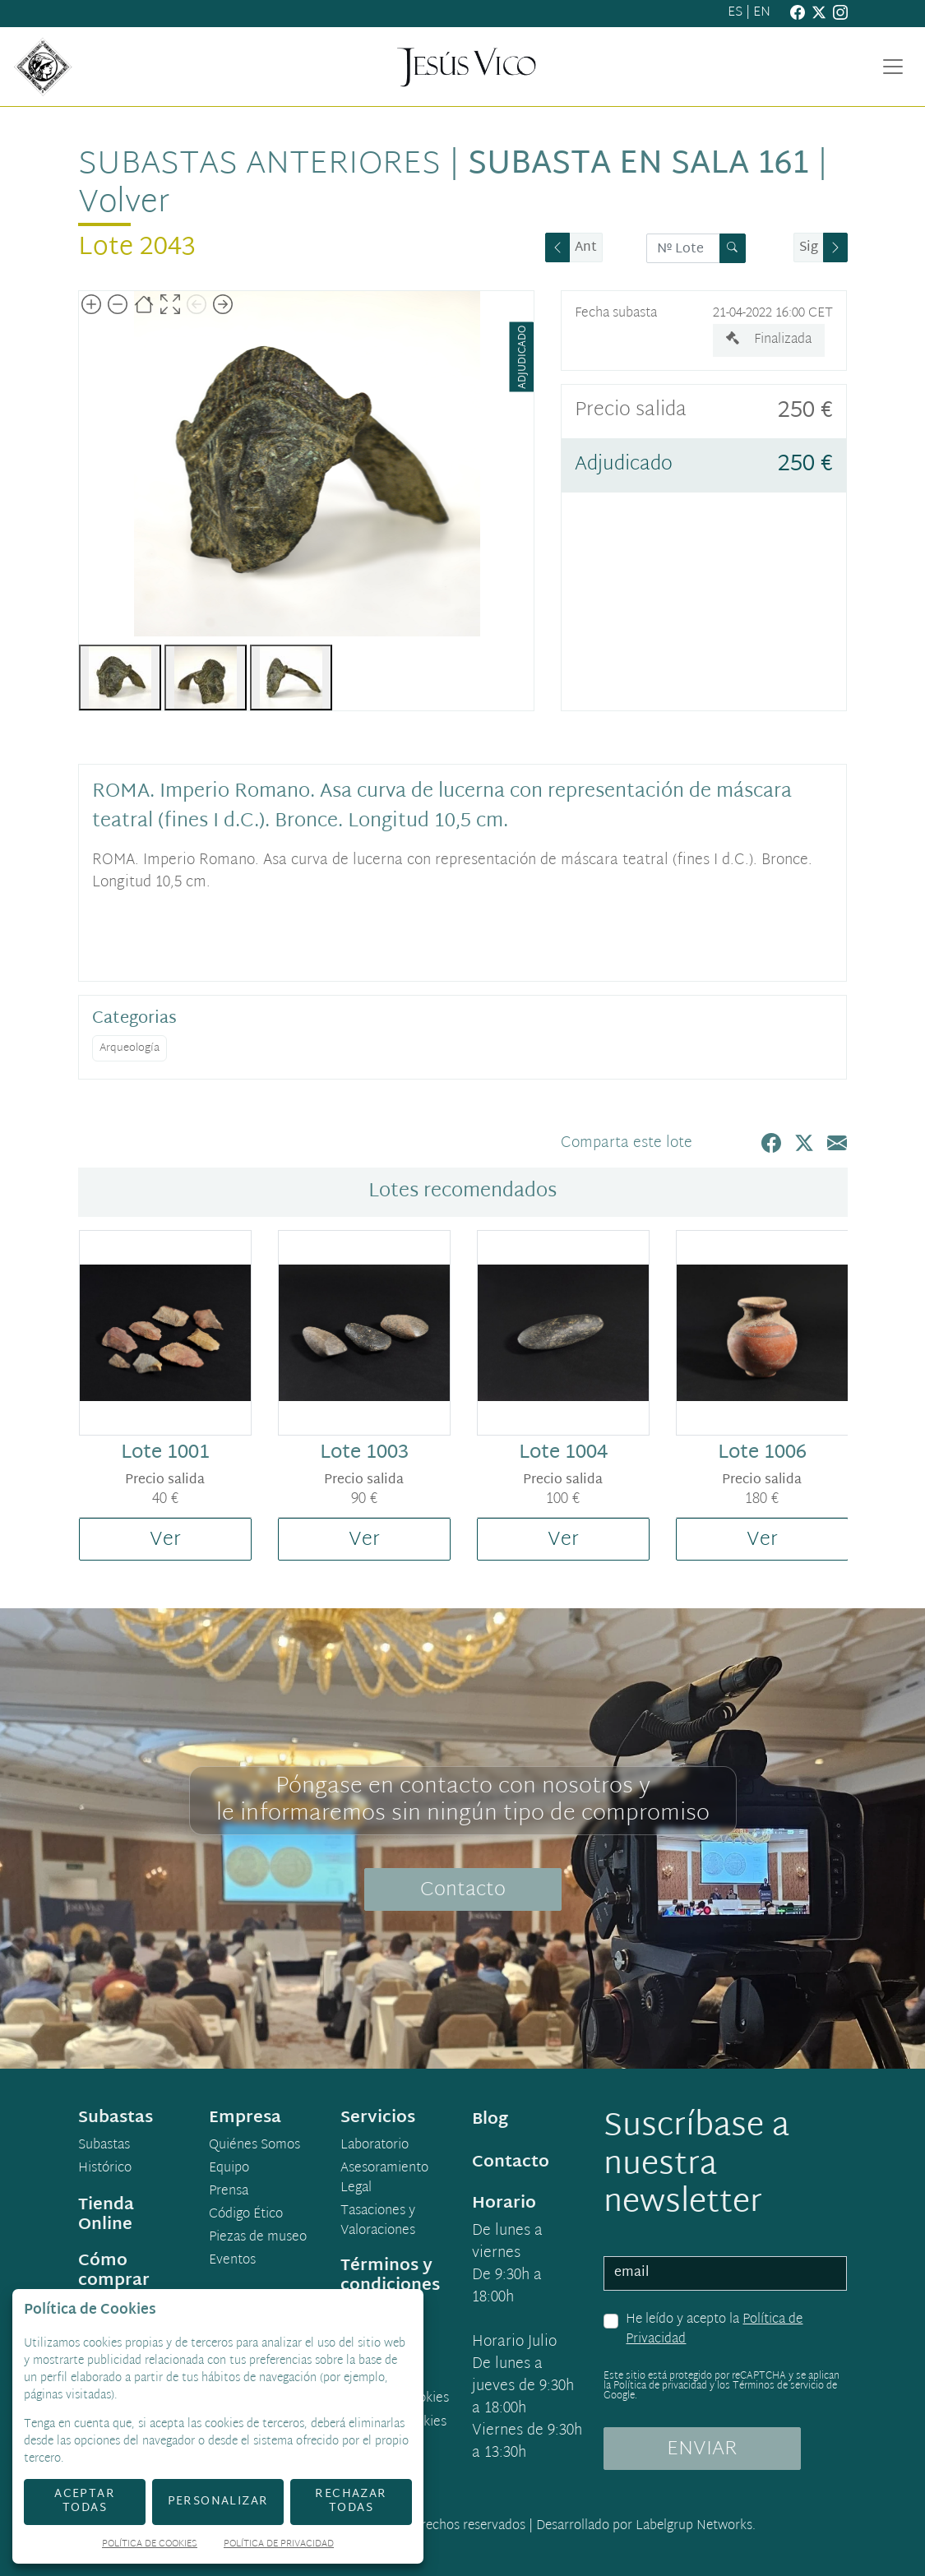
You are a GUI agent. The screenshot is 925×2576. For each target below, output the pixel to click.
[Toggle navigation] (893, 66)
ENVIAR (702, 2449)
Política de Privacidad (279, 2545)
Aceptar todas (84, 2501)
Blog (490, 2119)
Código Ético (246, 2215)
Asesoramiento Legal (384, 2178)
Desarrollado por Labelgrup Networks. (646, 2526)
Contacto (463, 1890)
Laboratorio (374, 2145)
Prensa (228, 2192)
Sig (808, 248)
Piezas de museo (258, 2238)
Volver (123, 203)
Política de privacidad (660, 2386)
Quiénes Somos (254, 2145)
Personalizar (218, 2501)
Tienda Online (106, 2215)
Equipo (229, 2169)
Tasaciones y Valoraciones (377, 2221)
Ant (586, 248)
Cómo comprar (114, 2271)
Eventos (232, 2261)
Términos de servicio (778, 2386)
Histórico (105, 2169)
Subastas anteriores (259, 165)
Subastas (104, 2145)
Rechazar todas (350, 2501)
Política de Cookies (149, 2545)
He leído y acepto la (714, 2329)
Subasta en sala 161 (638, 165)
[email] (725, 2273)
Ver (165, 1540)
